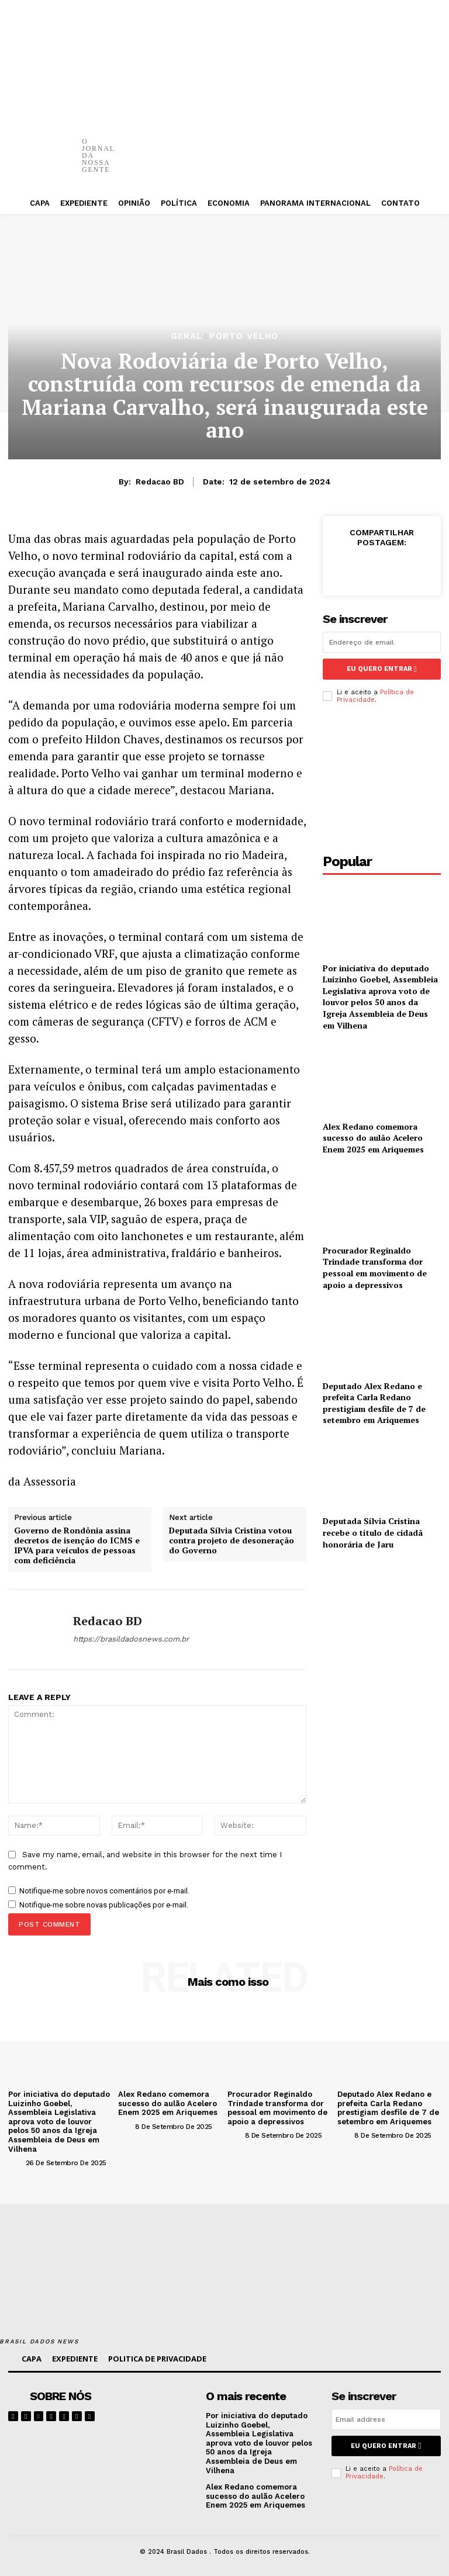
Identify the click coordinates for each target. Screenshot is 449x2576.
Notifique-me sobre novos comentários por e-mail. (104, 1890)
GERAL (186, 336)
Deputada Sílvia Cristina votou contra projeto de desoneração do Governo (231, 1540)
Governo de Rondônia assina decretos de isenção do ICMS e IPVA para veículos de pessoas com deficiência (77, 1545)
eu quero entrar (382, 668)
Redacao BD (160, 481)
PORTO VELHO (243, 336)
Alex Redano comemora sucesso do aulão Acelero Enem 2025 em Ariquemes (373, 1138)
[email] (382, 642)
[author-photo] (15, 2162)
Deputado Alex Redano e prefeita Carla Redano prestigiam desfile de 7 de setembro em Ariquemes (374, 1403)
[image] (159, 2405)
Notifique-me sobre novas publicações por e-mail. (103, 1904)
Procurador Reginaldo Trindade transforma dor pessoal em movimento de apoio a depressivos (375, 1267)
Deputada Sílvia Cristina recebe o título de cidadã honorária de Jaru (373, 1532)
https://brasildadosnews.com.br (131, 1639)
